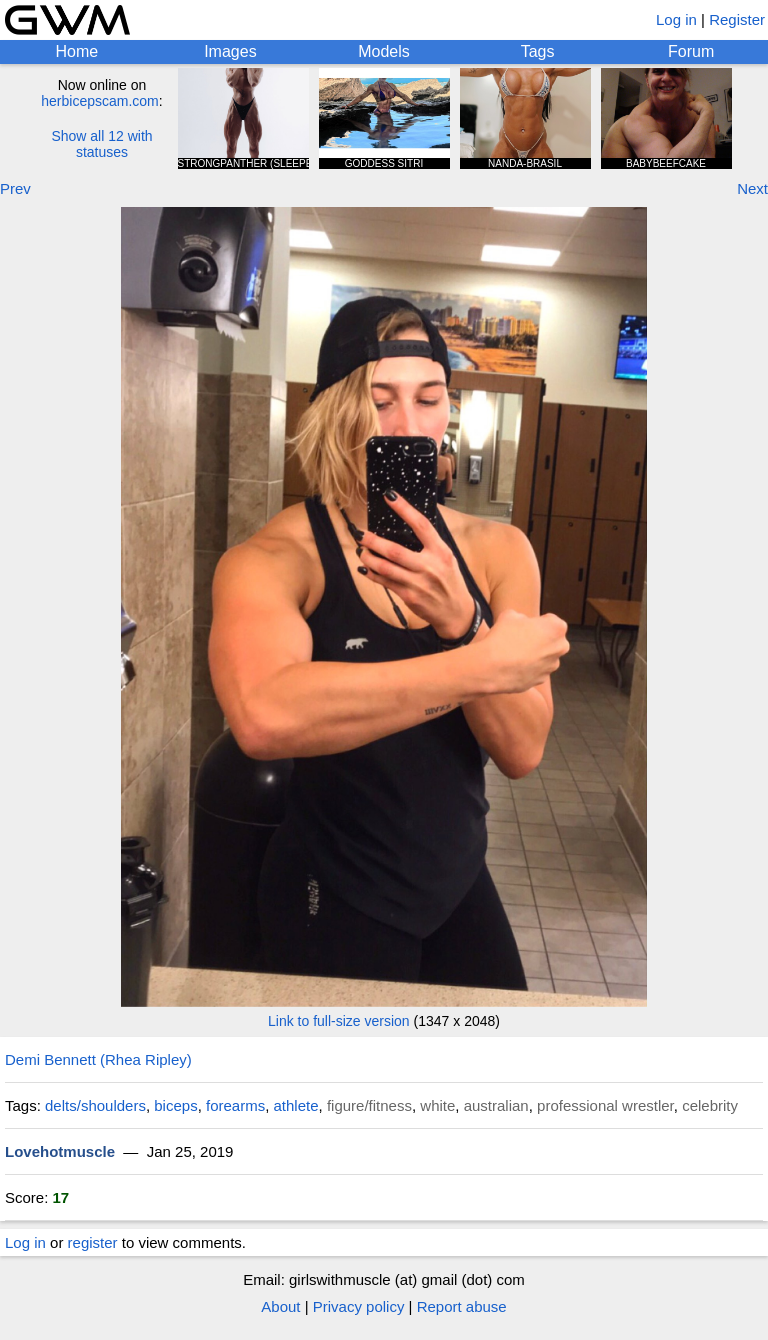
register (93, 1242)
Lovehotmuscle (60, 1151)
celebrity (710, 1105)
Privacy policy (359, 1306)
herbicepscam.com (100, 101)
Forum (691, 51)
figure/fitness (369, 1105)
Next (752, 188)
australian (496, 1105)
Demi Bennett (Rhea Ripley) (98, 1059)
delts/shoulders (95, 1105)
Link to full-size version (339, 1021)
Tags (538, 51)
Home (76, 51)
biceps (175, 1105)
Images (230, 51)
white (437, 1105)
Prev (15, 188)
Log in (676, 19)
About (280, 1306)
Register (737, 19)
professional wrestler (605, 1105)
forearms (235, 1105)
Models (384, 51)
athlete (296, 1105)
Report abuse (462, 1306)
